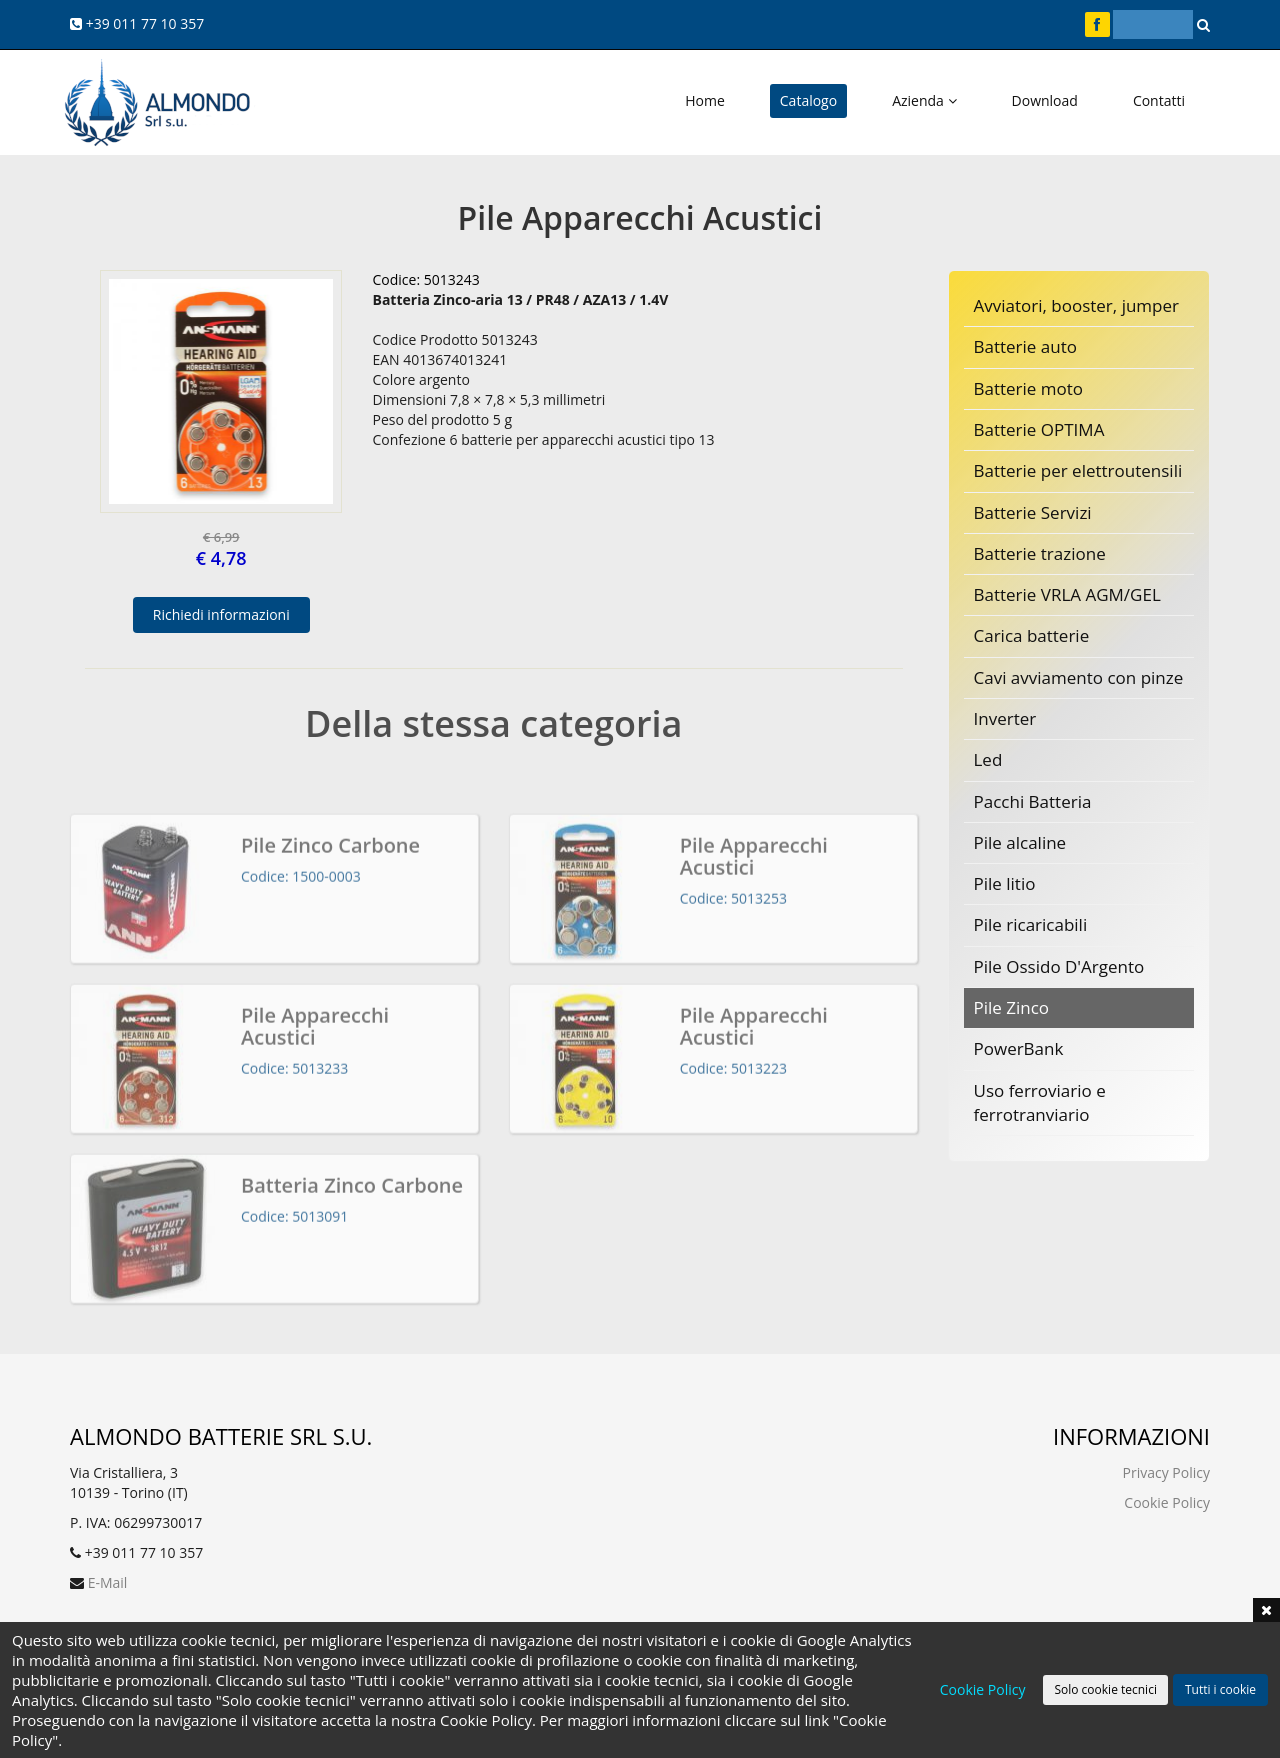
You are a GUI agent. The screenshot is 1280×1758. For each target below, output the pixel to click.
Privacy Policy (1166, 1472)
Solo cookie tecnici (1105, 1689)
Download (1045, 100)
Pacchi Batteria (1033, 801)
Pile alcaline (1020, 842)
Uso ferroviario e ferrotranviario (1040, 1102)
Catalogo (808, 100)
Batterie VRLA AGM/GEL (1067, 594)
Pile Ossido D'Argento (1059, 966)
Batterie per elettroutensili (1078, 470)
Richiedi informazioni (221, 614)
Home (705, 100)
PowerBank (1019, 1048)
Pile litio (1005, 883)
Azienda (924, 100)
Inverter (1005, 718)
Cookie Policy (1167, 1502)
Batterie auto (1025, 346)
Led (988, 759)
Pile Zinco (1012, 1007)
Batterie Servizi (1033, 512)
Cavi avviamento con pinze (1079, 677)
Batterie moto (1029, 388)
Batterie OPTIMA (1039, 429)
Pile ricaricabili (1031, 924)
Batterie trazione (1040, 553)
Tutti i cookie (1220, 1689)
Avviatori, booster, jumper (1077, 305)
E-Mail (108, 1582)
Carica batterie (1032, 635)
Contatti (1159, 100)
